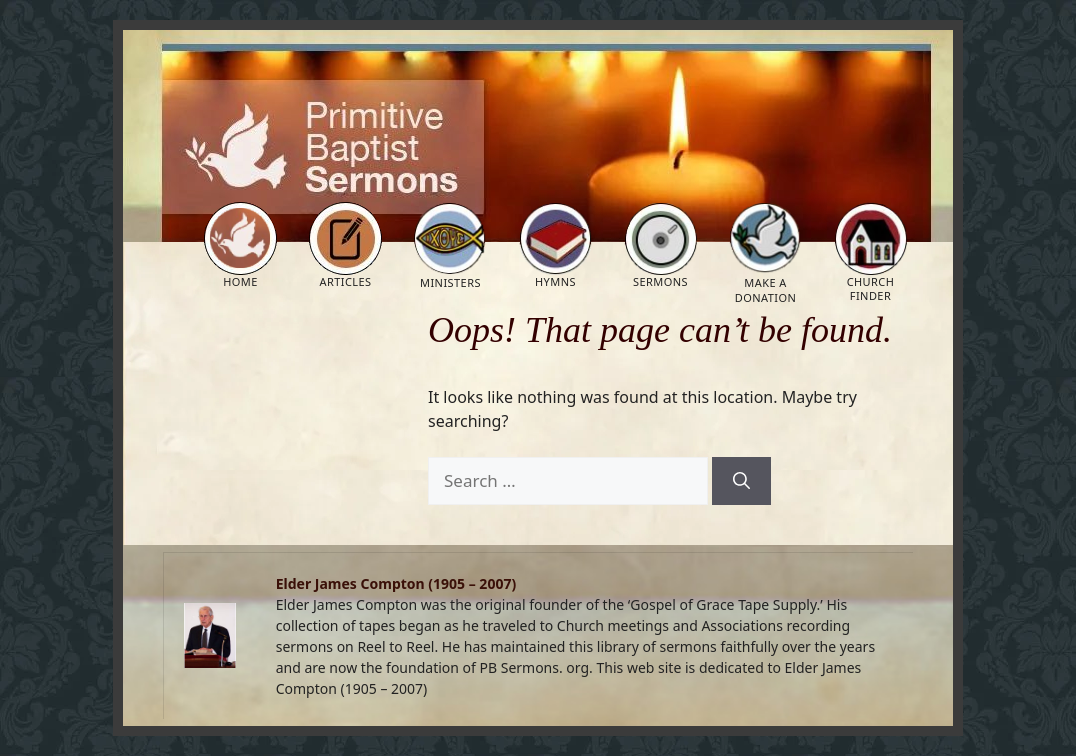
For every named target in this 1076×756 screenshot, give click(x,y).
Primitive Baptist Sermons (267, 81)
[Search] (741, 481)
